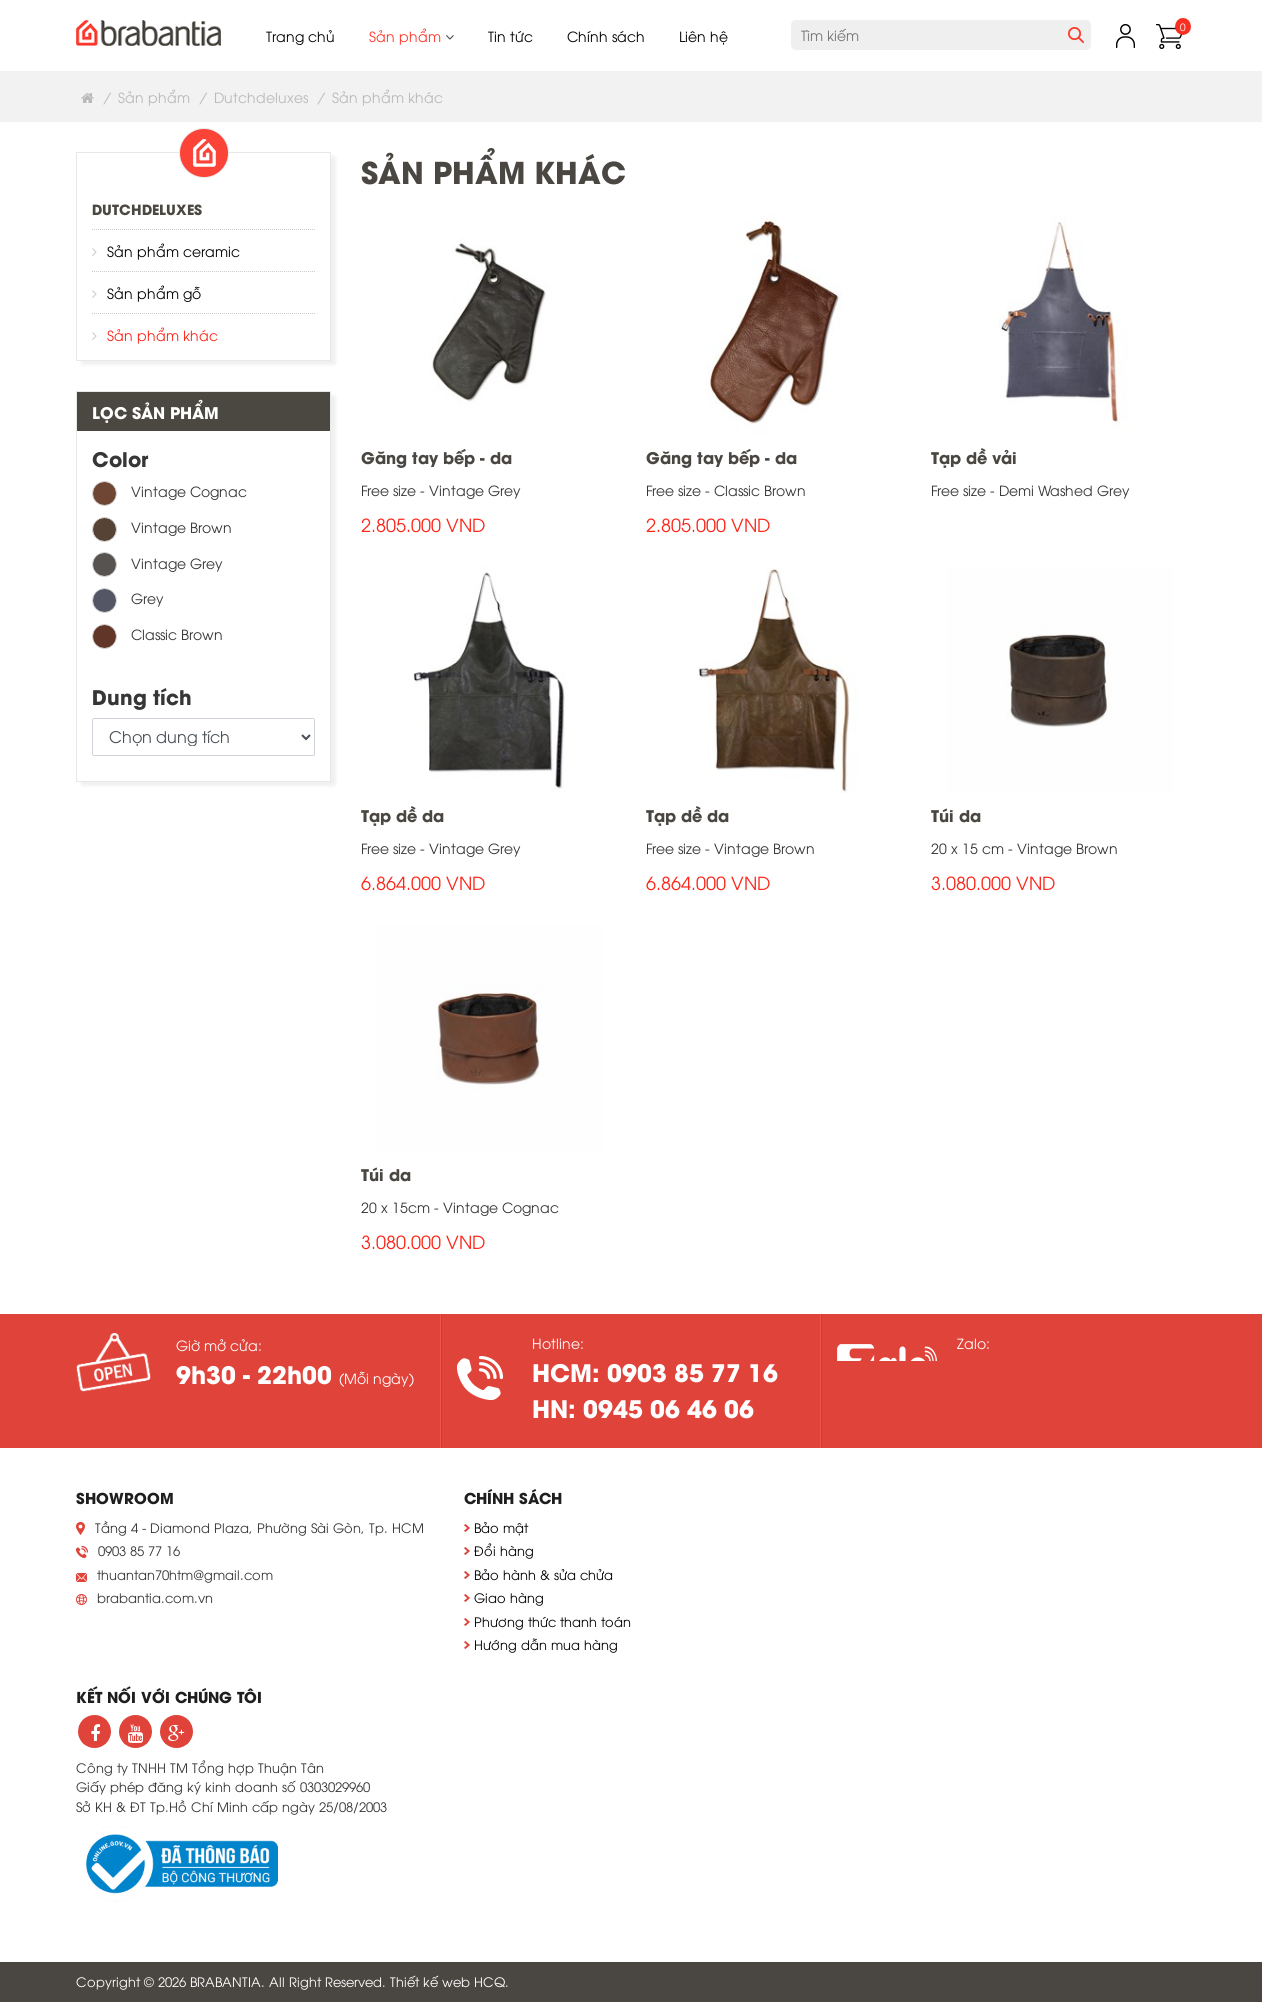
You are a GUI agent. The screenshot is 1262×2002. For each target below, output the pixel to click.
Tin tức (510, 35)
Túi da (956, 814)
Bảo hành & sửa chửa (543, 1574)
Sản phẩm (411, 35)
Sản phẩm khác (162, 334)
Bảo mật (501, 1527)
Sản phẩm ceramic (173, 250)
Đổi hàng (504, 1550)
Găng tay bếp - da (436, 456)
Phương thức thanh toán (552, 1621)
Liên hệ (703, 35)
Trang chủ (300, 35)
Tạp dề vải (974, 456)
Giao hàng (509, 1597)
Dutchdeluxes (261, 96)
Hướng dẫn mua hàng (546, 1644)
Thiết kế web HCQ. (449, 1981)
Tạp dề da (402, 814)
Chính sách (606, 35)
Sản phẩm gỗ (154, 292)
